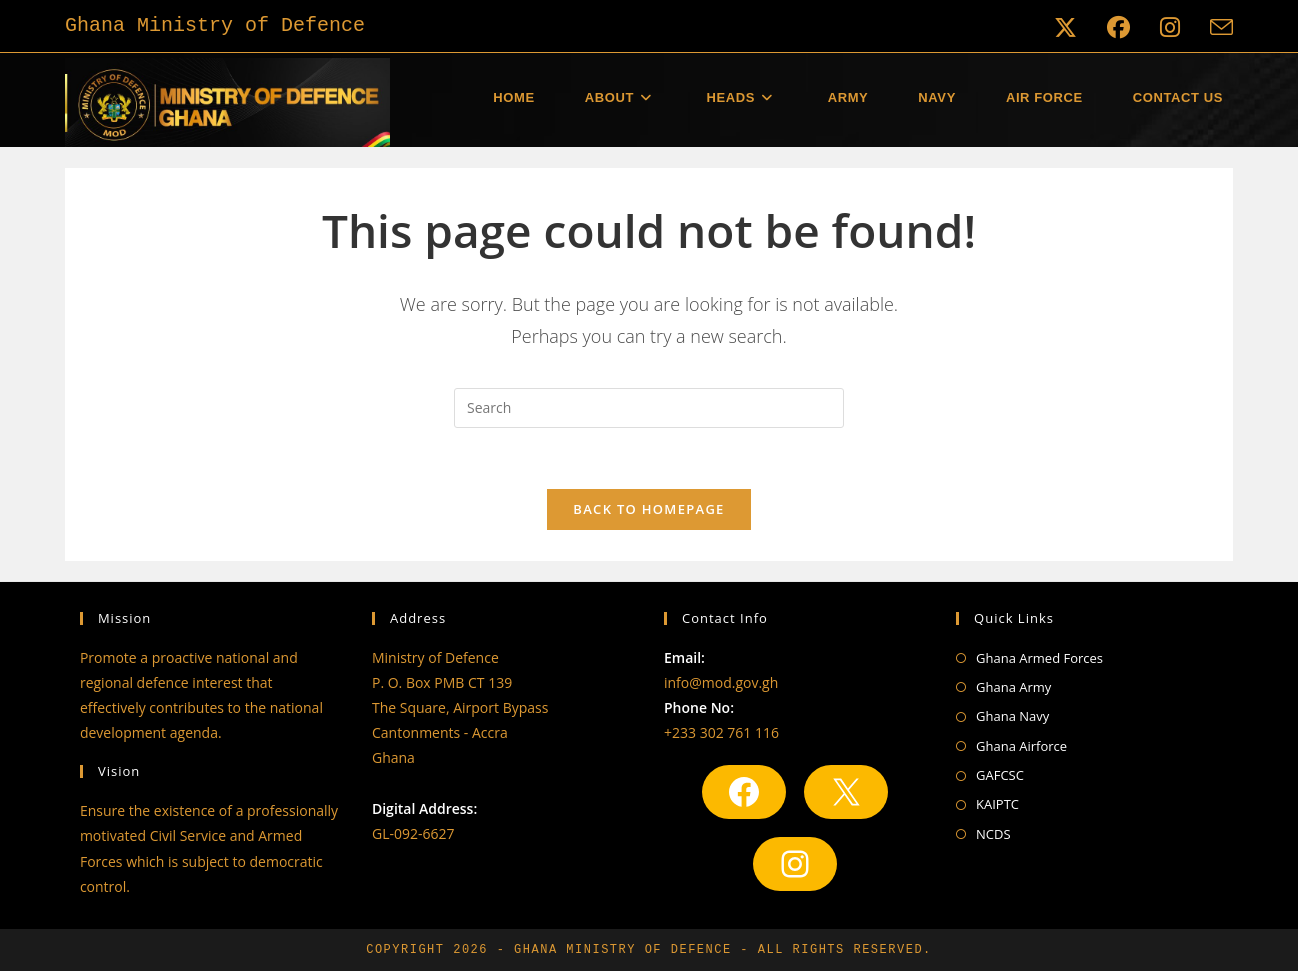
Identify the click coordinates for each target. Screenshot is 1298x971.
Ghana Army (1013, 687)
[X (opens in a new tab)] (1065, 27)
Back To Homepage (648, 509)
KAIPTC (997, 804)
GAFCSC (1000, 775)
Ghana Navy (1012, 716)
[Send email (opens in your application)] (1214, 27)
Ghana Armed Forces (1039, 658)
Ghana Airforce (1021, 746)
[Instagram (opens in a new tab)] (1170, 27)
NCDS (993, 834)
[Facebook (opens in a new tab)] (1118, 27)
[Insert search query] (649, 408)
